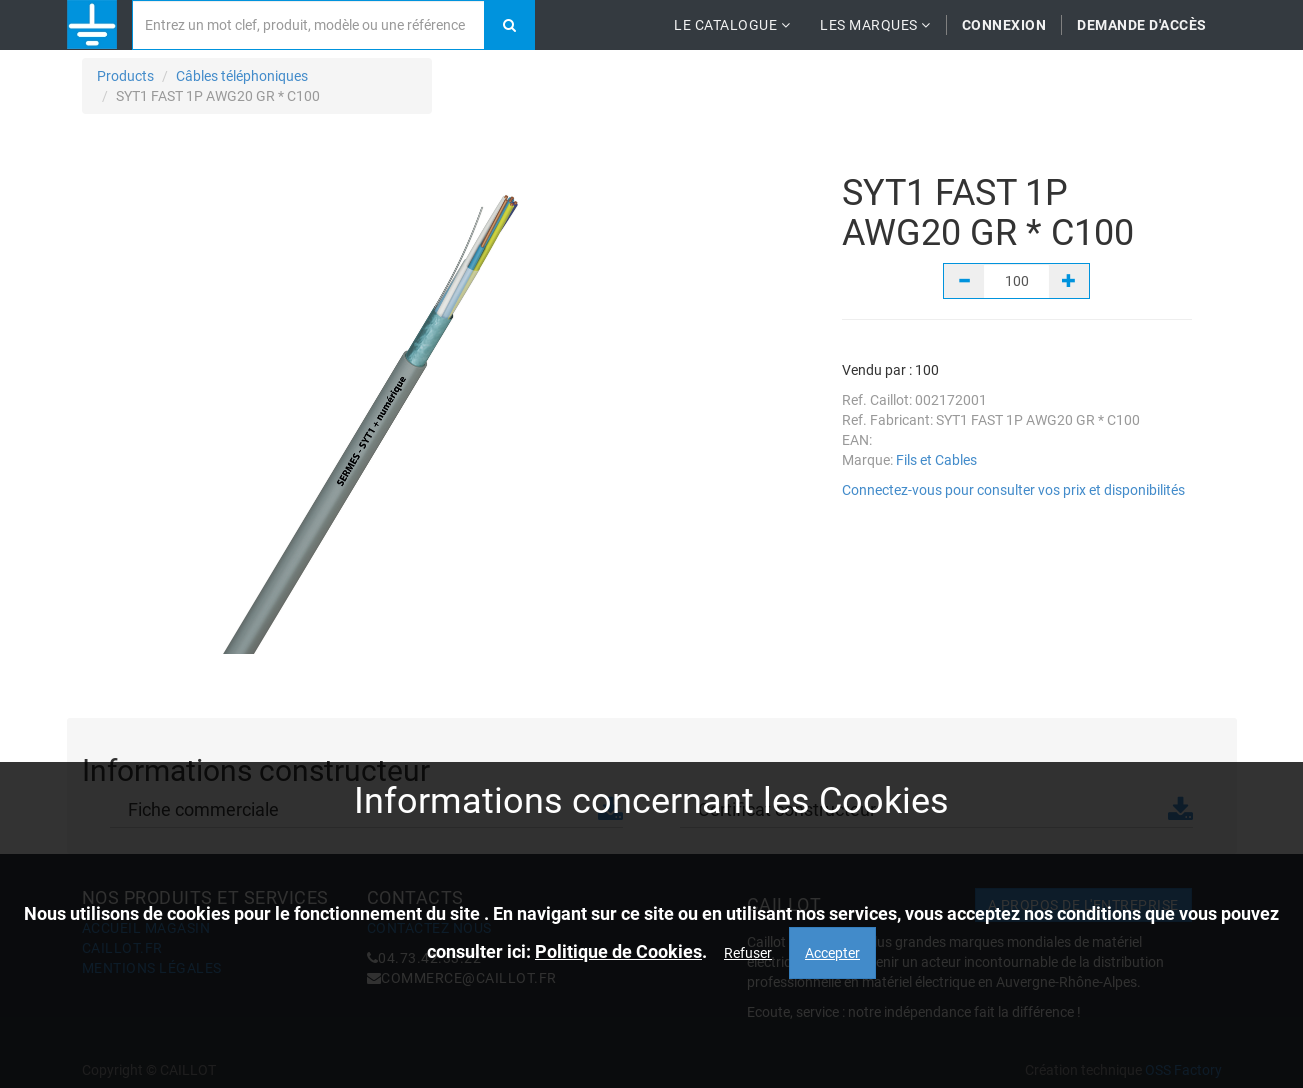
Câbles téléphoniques (242, 76)
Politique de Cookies (618, 951)
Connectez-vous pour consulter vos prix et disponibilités (1013, 490)
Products (125, 76)
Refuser (748, 953)
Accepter (832, 953)
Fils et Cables (936, 460)
